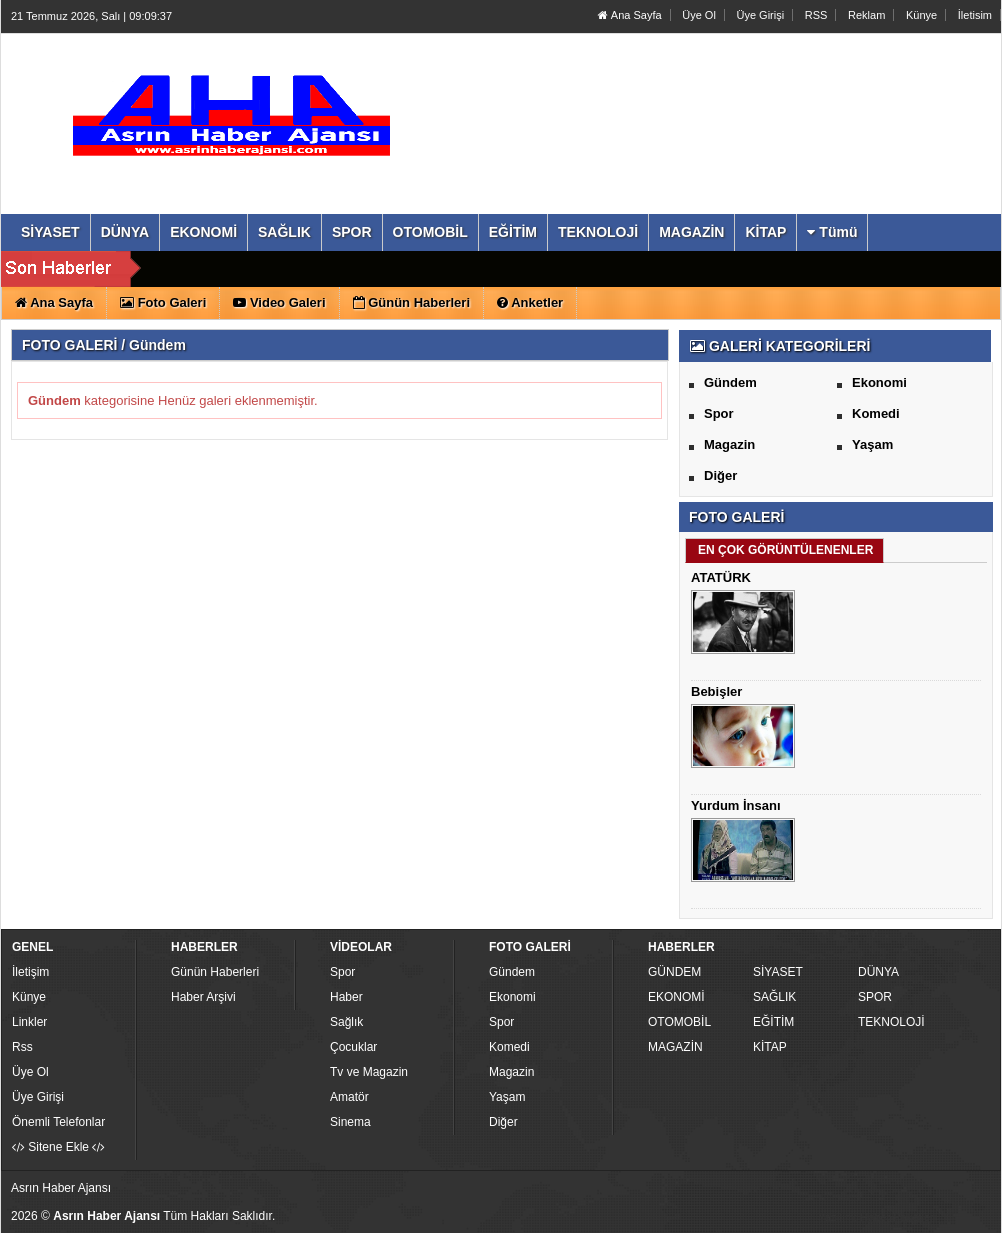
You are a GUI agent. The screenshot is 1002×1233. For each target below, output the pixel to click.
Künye (921, 15)
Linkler (29, 1022)
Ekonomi (879, 382)
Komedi (876, 413)
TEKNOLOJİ (891, 1022)
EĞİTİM (773, 1022)
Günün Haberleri (215, 972)
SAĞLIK (774, 997)
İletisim (975, 15)
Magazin (729, 444)
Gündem (730, 382)
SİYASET (778, 972)
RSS (816, 15)
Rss (22, 1047)
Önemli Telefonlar (58, 1122)
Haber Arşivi (203, 997)
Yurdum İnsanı (736, 805)
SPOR (875, 997)
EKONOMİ (676, 997)
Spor (719, 413)
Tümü (832, 232)
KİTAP (770, 1047)
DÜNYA (878, 972)
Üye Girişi (760, 15)
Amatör (349, 1097)
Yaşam (872, 444)
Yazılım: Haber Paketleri (877, 1217)
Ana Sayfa (629, 15)
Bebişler (716, 691)
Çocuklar (353, 1047)
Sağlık (346, 1022)
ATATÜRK (721, 577)
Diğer (720, 475)
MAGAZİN (675, 1047)
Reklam (866, 15)
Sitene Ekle (58, 1147)
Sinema (350, 1122)
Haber (346, 997)
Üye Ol (699, 15)
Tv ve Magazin (369, 1072)
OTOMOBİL (679, 1022)
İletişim (30, 972)
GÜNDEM (674, 972)
